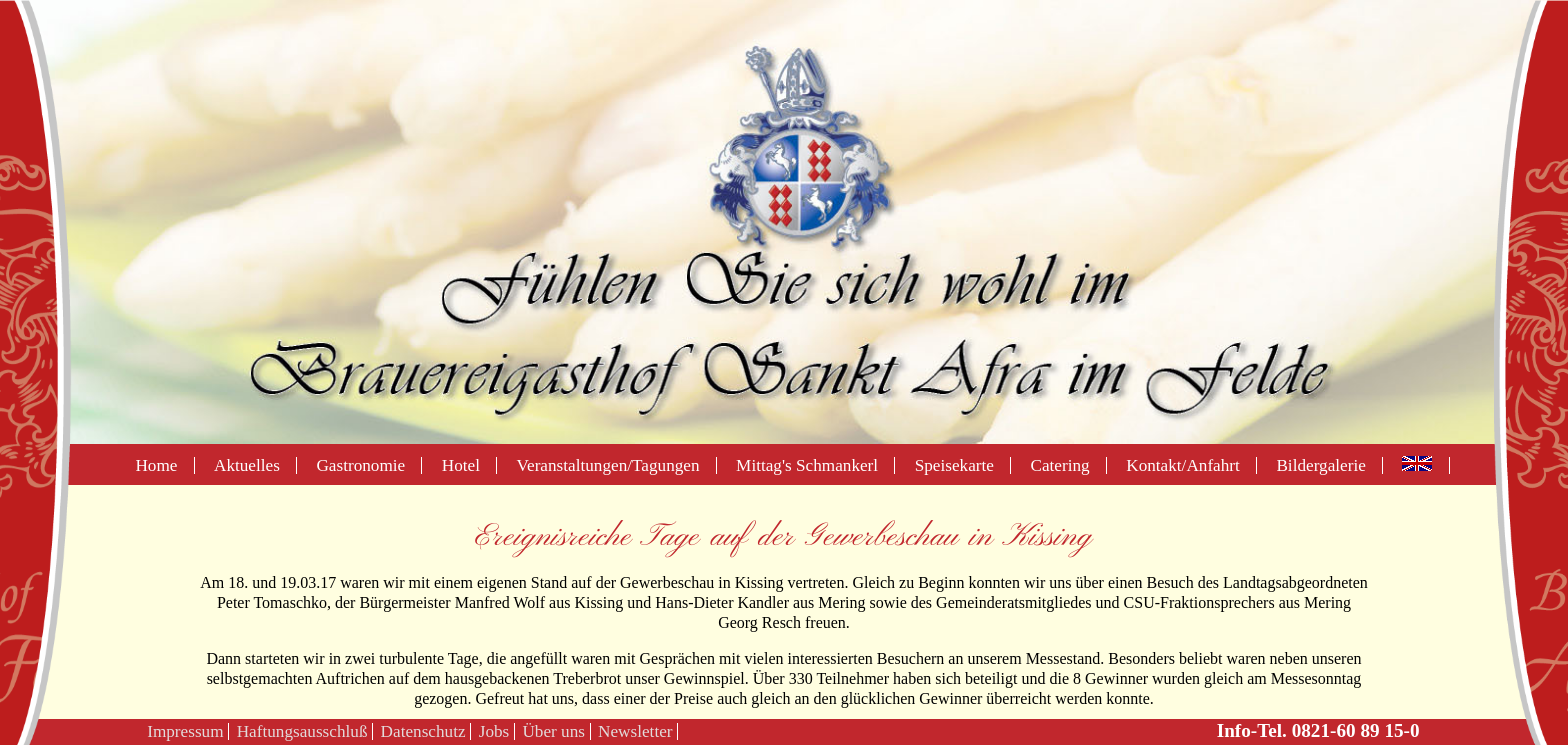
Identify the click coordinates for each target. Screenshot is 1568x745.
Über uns (553, 731)
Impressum (185, 731)
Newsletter (635, 731)
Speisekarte (954, 465)
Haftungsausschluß (302, 731)
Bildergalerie (1320, 465)
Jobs (494, 731)
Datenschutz (423, 731)
